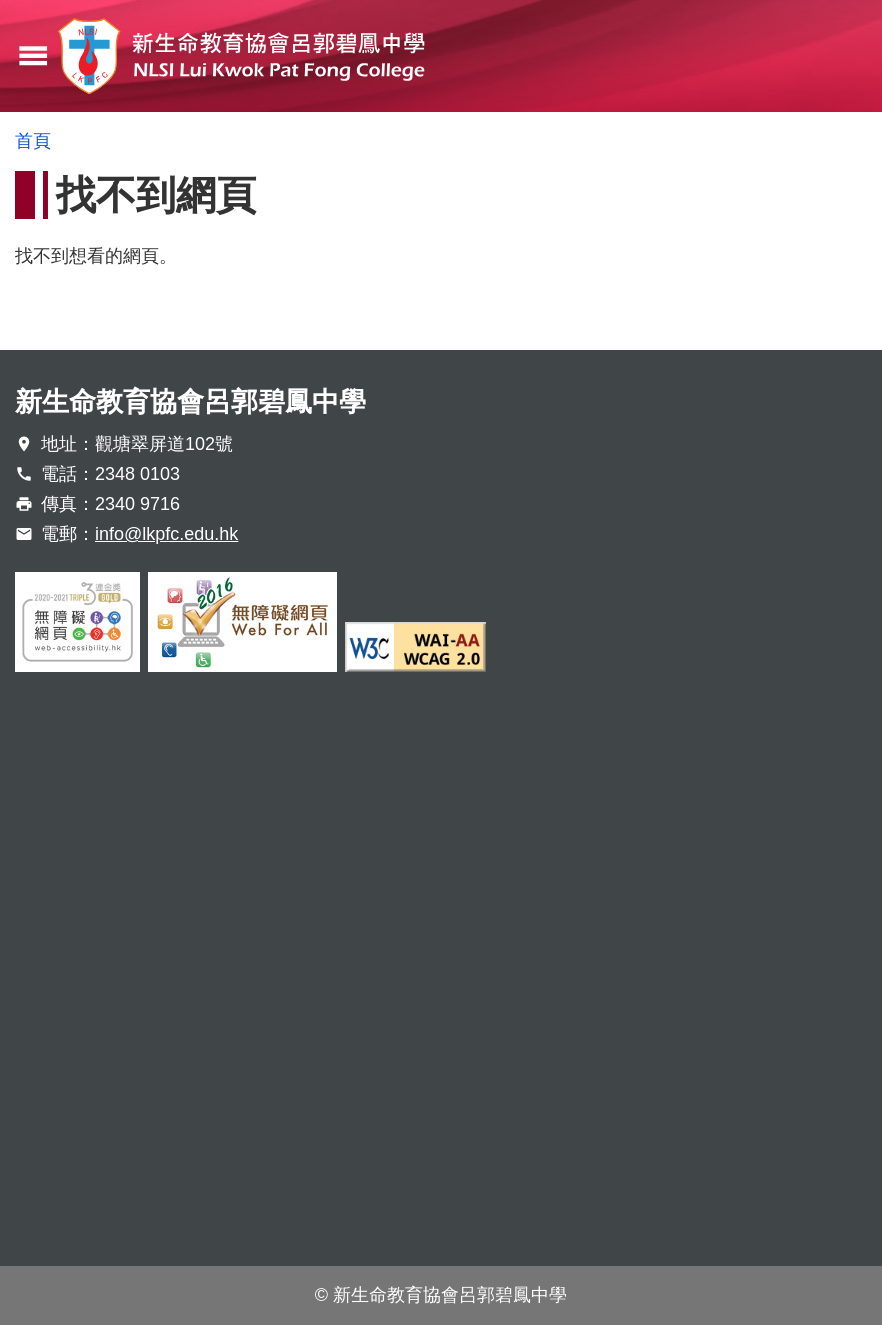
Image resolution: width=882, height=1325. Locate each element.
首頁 (33, 141)
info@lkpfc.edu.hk (166, 534)
